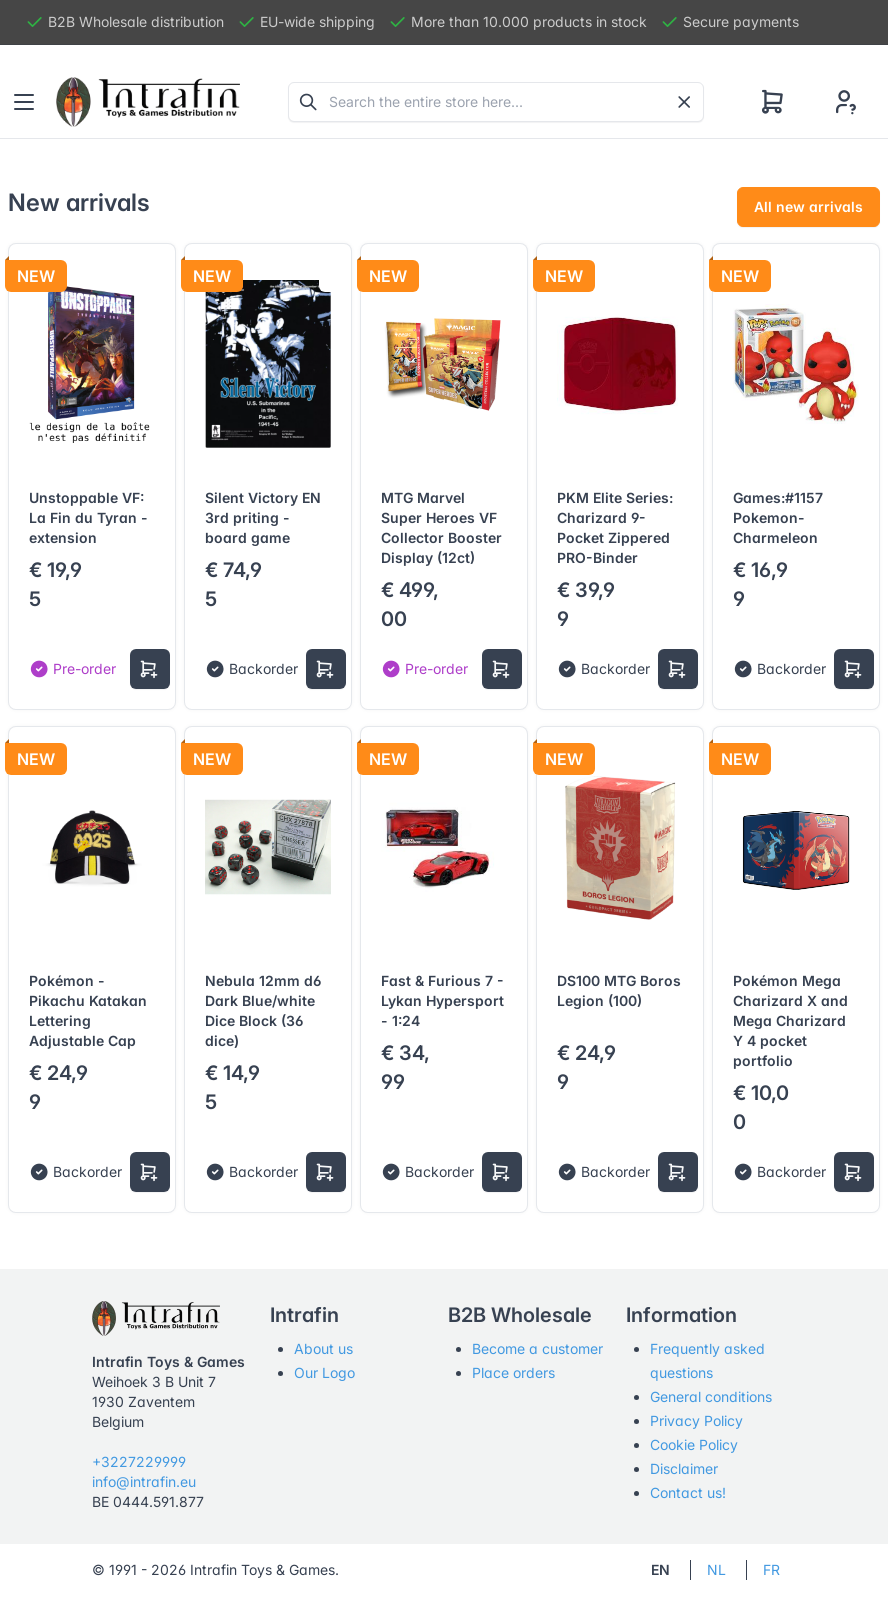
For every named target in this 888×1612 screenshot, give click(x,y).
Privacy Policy (696, 1420)
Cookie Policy (694, 1444)
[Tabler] (148, 102)
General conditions (711, 1396)
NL (716, 1569)
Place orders (513, 1372)
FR (771, 1569)
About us (323, 1348)
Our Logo (324, 1372)
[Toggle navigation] (24, 102)
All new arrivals (808, 206)
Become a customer (537, 1348)
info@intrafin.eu (144, 1481)
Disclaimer (684, 1468)
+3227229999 (139, 1461)
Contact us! (688, 1492)
